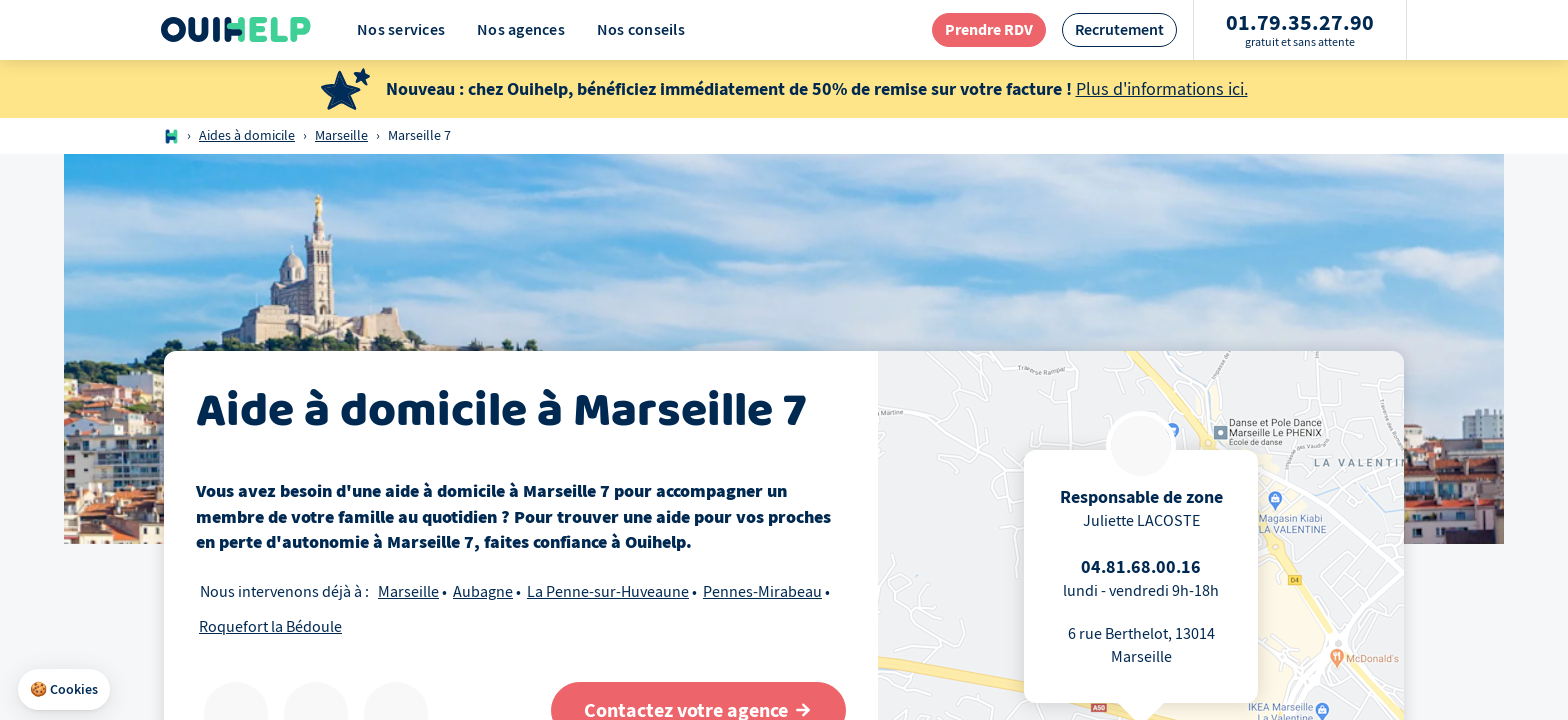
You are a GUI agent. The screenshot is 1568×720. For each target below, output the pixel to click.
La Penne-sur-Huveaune (608, 592)
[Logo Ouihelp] (236, 30)
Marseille (341, 135)
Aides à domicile (247, 135)
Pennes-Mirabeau (762, 592)
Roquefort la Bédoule (270, 627)
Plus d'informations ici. (1162, 89)
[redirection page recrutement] (1119, 29)
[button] (64, 690)
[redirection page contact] (989, 29)
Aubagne (483, 592)
